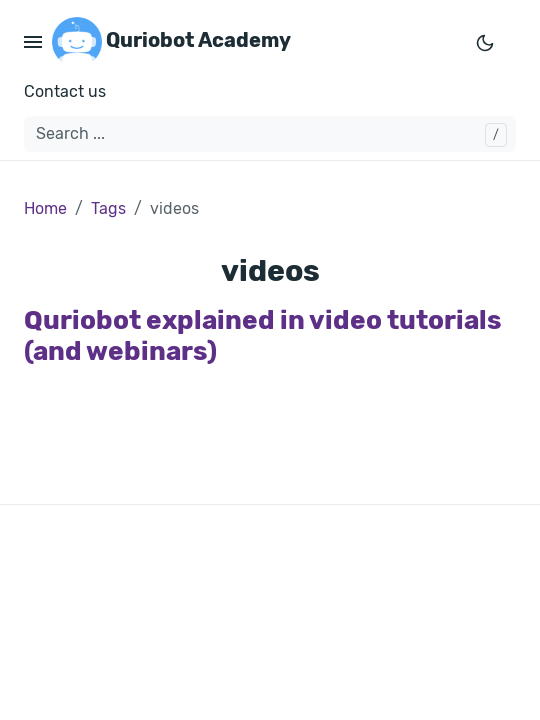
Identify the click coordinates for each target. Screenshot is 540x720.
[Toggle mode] (485, 42)
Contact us (65, 91)
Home (45, 208)
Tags (108, 208)
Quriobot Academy (171, 42)
